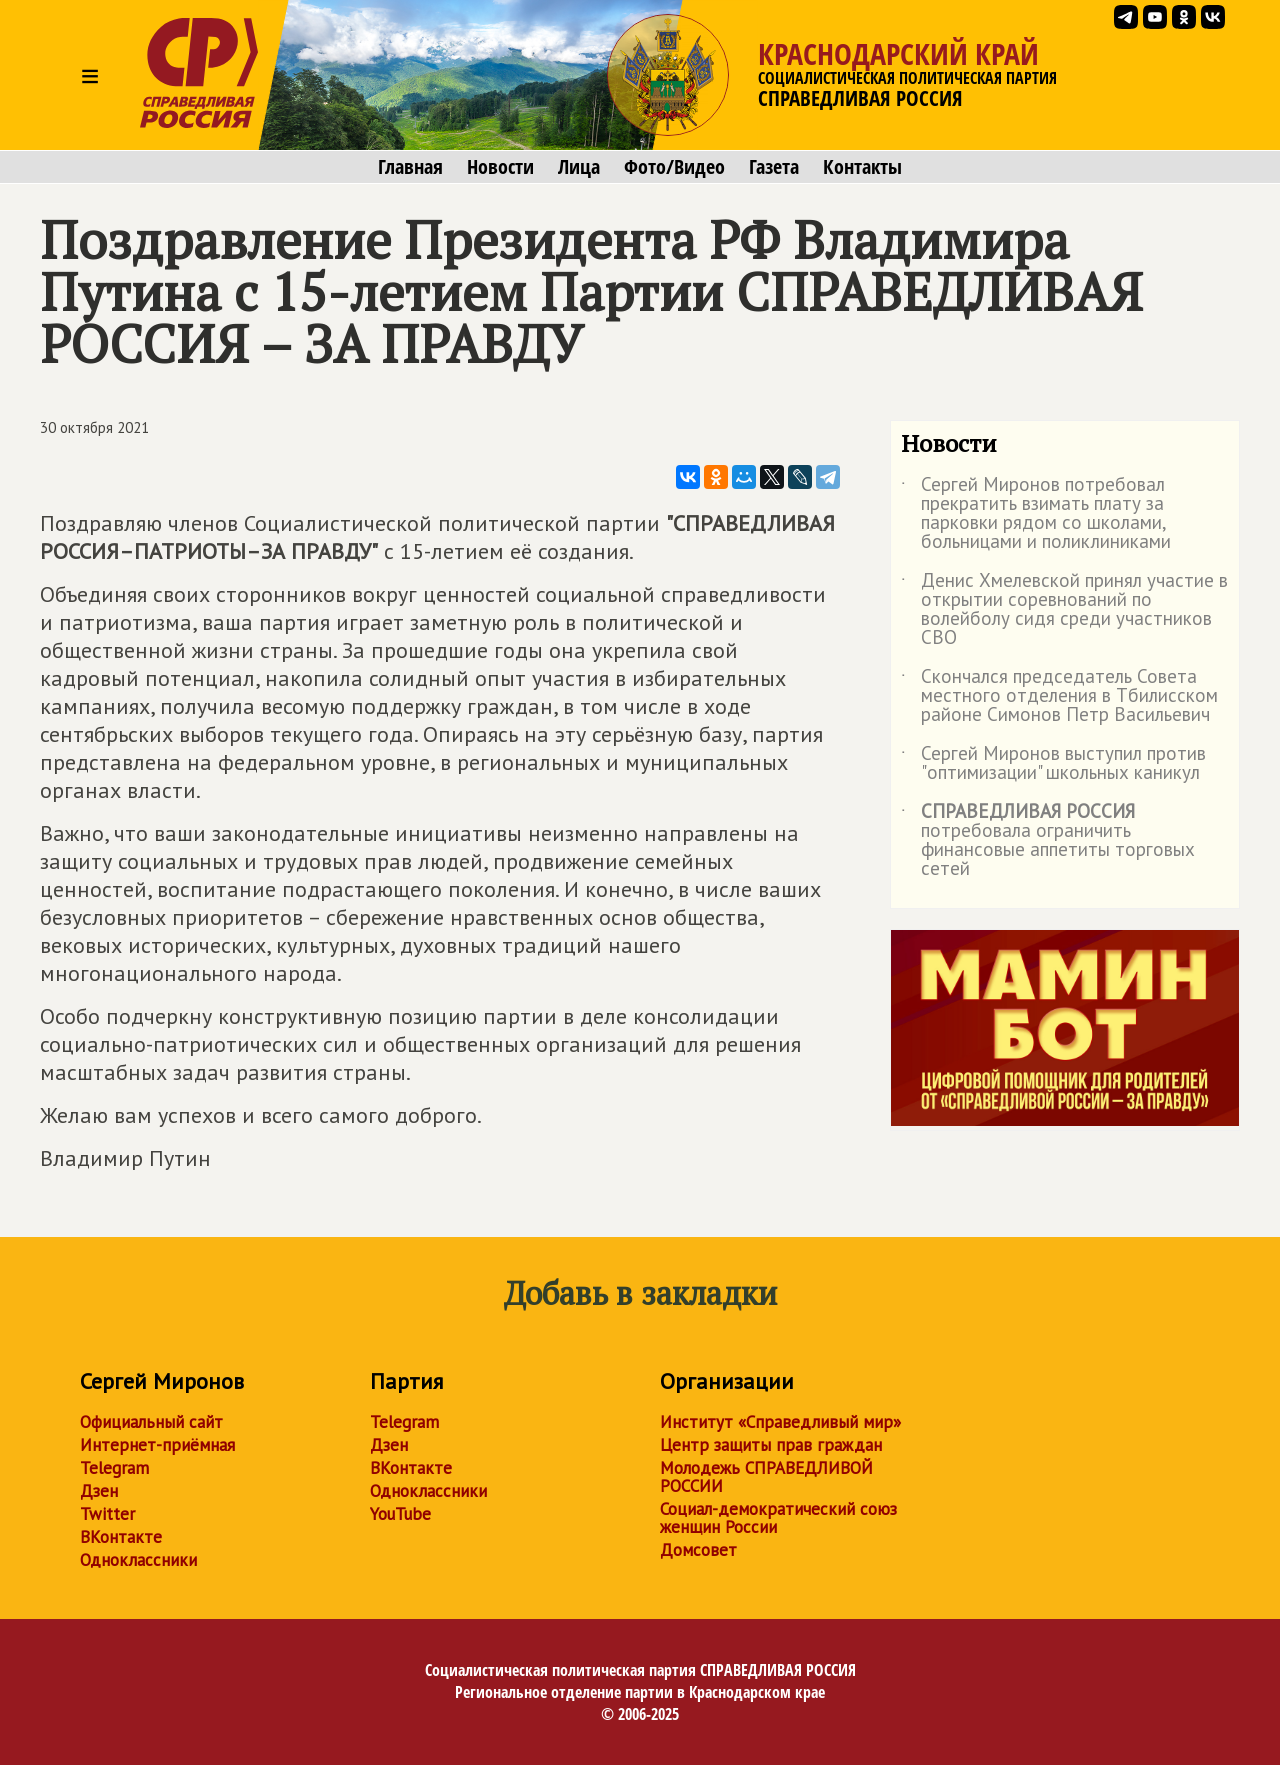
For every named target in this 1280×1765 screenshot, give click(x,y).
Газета (774, 167)
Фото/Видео (674, 167)
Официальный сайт (151, 1422)
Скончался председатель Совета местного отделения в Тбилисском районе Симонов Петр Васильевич (1059, 696)
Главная (410, 167)
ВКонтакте (121, 1537)
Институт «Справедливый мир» (780, 1422)
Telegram (114, 1468)
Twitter (107, 1514)
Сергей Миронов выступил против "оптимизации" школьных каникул (1053, 764)
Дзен (99, 1491)
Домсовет (698, 1550)
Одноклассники (138, 1560)
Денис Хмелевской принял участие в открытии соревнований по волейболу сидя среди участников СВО (1064, 610)
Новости (500, 167)
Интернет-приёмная (157, 1445)
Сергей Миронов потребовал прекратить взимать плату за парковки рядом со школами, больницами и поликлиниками (1036, 514)
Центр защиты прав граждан (771, 1445)
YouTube (400, 1514)
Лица (579, 167)
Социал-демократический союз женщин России (778, 1518)
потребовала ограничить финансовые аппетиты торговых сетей (1048, 841)
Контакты (862, 167)
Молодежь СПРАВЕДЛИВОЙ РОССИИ (766, 1477)
